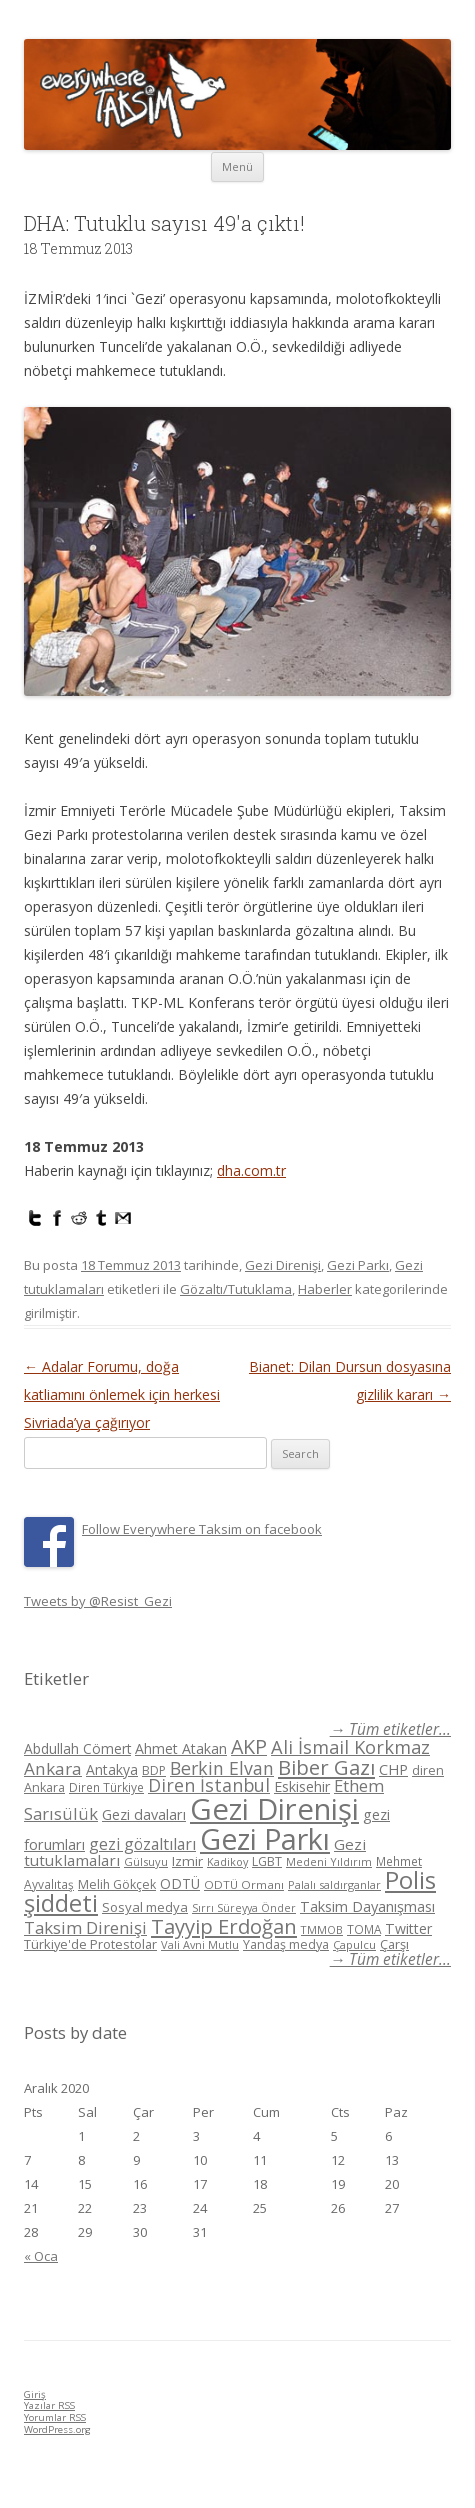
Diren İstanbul (209, 1785)
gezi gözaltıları (142, 1844)
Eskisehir (302, 1786)
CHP (393, 1769)
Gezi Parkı (358, 1265)
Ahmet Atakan (181, 1748)
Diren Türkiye (106, 1787)
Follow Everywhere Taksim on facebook (202, 1529)
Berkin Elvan (222, 1768)
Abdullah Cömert (77, 1748)
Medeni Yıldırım (329, 1861)
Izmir (187, 1861)
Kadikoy (227, 1861)
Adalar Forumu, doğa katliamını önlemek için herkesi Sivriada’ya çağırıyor (122, 1394)
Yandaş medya (286, 1944)
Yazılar (49, 2405)
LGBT (267, 1861)
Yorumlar (55, 2417)
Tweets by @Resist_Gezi (98, 1601)
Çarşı (394, 1944)
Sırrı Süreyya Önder (244, 1908)
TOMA (364, 1929)
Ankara (53, 1768)
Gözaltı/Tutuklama (236, 1289)
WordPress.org (57, 2429)
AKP (249, 1746)
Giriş (35, 2394)
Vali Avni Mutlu (200, 1944)
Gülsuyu (146, 1861)
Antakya (112, 1769)
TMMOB (322, 1929)
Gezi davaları (144, 1814)
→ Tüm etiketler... (390, 1729)
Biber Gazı (326, 1767)
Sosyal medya (145, 1907)
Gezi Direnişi (283, 1265)
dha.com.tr (251, 1170)
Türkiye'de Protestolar (90, 1944)
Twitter (408, 1928)
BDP (154, 1770)
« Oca (41, 2256)
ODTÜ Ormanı (244, 1884)
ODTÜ (180, 1883)
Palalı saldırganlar (334, 1884)
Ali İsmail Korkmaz (350, 1747)
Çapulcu (354, 1944)
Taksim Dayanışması (367, 1906)
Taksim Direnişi (85, 1927)
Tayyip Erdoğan (224, 1926)
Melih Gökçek (117, 1884)
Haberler (325, 1289)
